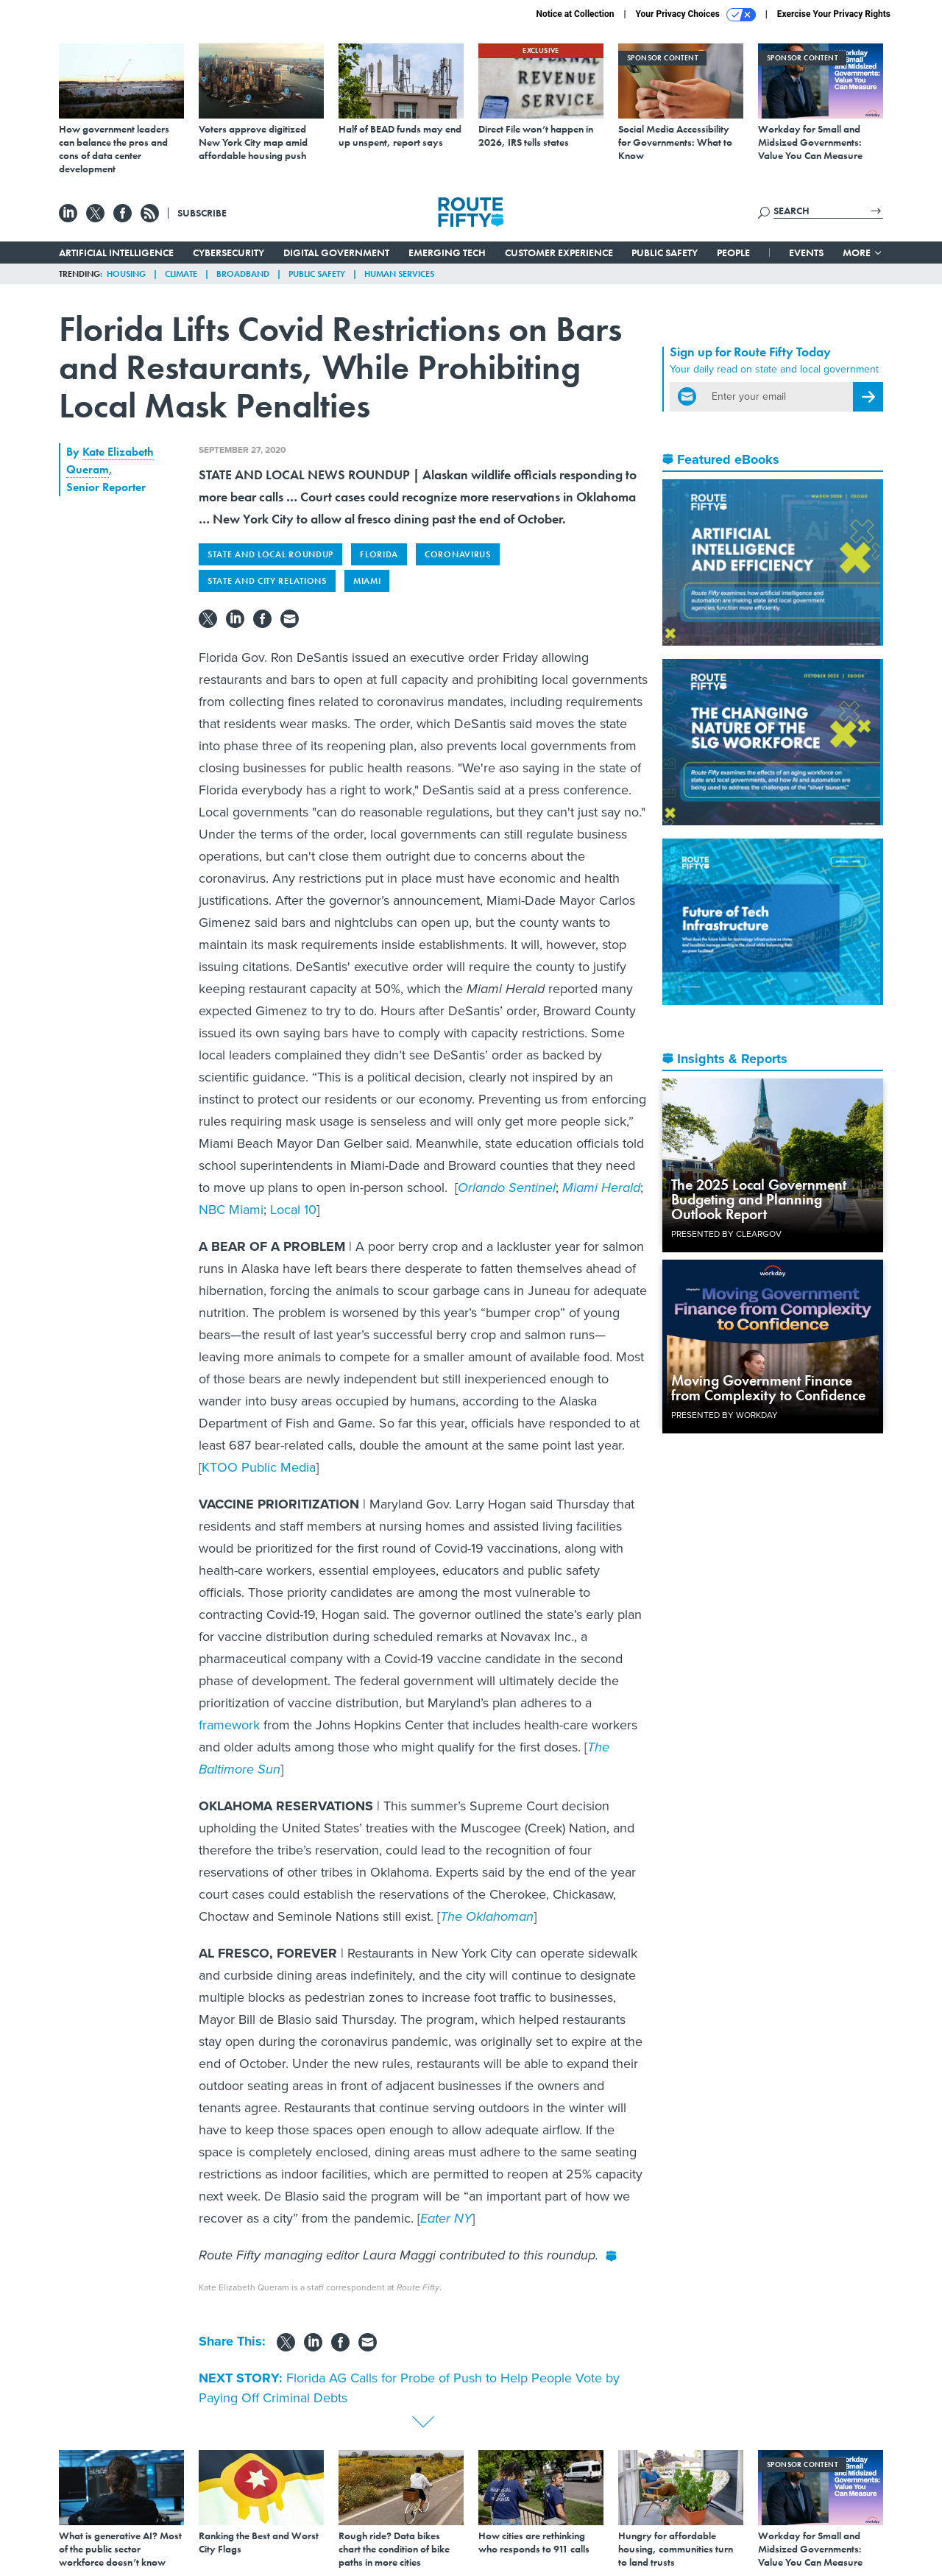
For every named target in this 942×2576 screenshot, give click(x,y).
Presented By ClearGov (726, 1234)
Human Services (399, 274)
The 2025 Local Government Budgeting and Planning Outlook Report (758, 1199)
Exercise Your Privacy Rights (833, 14)
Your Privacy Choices (696, 14)
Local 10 (293, 1209)
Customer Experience (559, 252)
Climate (181, 274)
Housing (126, 274)
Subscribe (202, 212)
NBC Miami (231, 1209)
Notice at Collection (575, 14)
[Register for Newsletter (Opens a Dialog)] (868, 397)
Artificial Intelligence (116, 252)
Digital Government (336, 252)
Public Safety (664, 252)
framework (229, 1725)
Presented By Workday (724, 1415)
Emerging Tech (447, 252)
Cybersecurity (228, 252)
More (863, 252)
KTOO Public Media (259, 1467)
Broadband (242, 274)
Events (806, 252)
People (733, 252)
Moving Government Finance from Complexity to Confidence (768, 1388)
